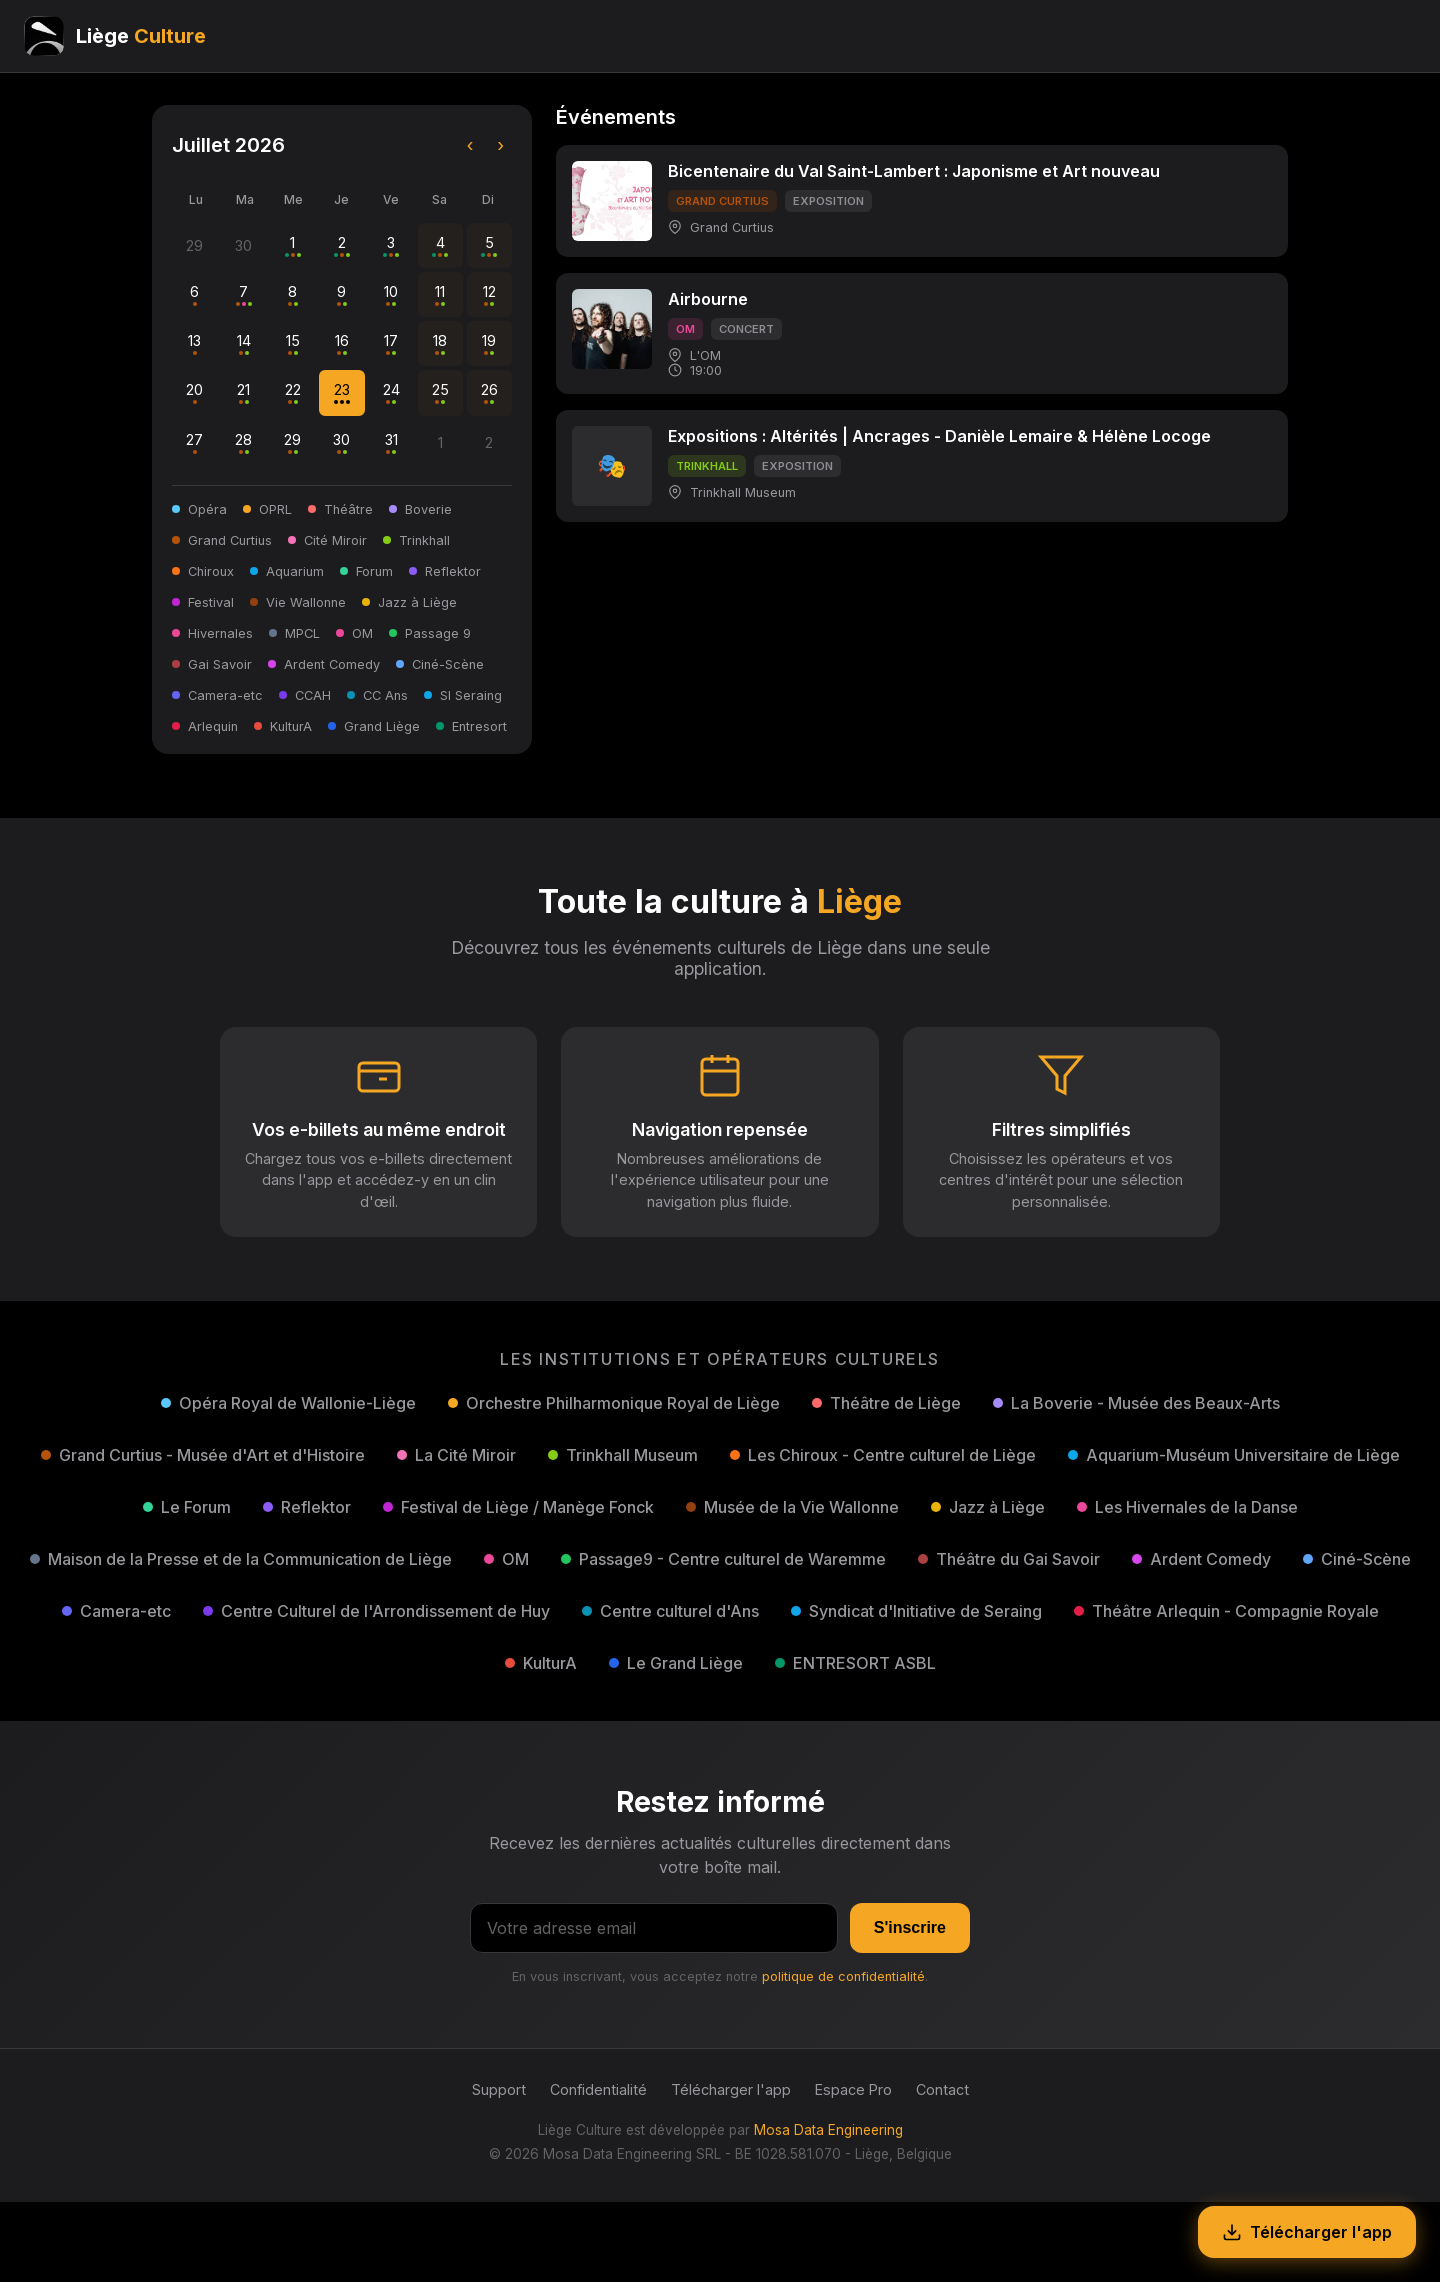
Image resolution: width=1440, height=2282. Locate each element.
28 (243, 442)
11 (440, 294)
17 (391, 343)
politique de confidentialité (843, 1976)
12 (489, 294)
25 (440, 392)
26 (489, 392)
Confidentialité (598, 2089)
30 (341, 442)
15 (293, 343)
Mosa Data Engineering (828, 2130)
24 (391, 392)
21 (243, 392)
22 (293, 392)
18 (440, 343)
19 (489, 343)
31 (391, 442)
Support (499, 2089)
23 (342, 392)
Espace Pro (853, 2089)
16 (342, 343)
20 (194, 392)
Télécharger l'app (731, 2089)
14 (244, 343)
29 (292, 442)
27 (194, 442)
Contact (942, 2089)
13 (194, 343)
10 (391, 294)
